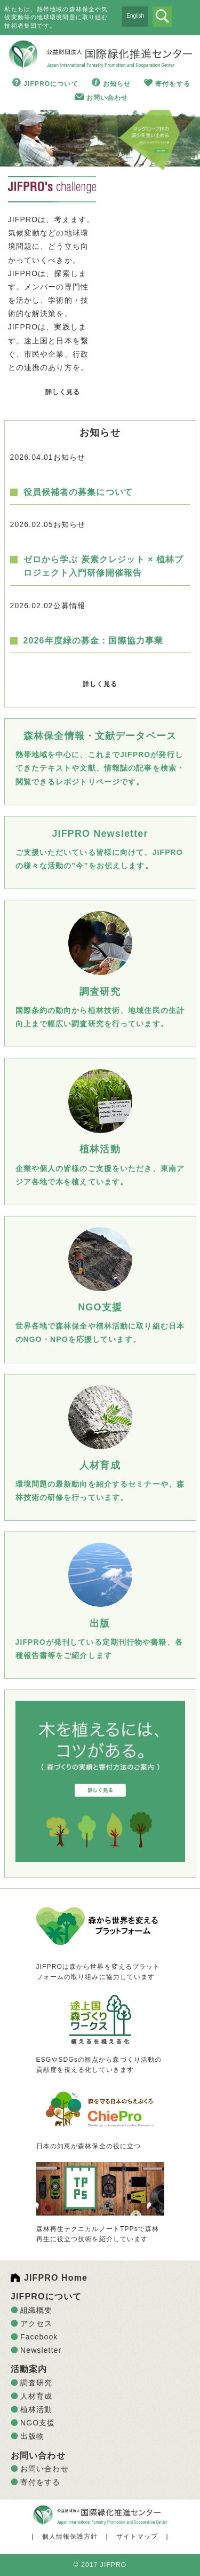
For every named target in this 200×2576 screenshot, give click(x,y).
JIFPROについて (50, 84)
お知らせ (117, 84)
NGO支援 (37, 2422)
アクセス (36, 2323)
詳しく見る (63, 392)
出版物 (32, 2436)
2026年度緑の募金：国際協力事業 (93, 640)
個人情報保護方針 (70, 2536)
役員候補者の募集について (78, 492)
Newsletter (40, 2350)
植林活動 (36, 2409)
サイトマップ (137, 2536)
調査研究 (36, 2382)
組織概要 (36, 2310)
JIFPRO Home (55, 2277)
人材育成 (36, 2396)
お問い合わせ (107, 97)
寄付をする (172, 84)
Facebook (39, 2336)
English (135, 16)
